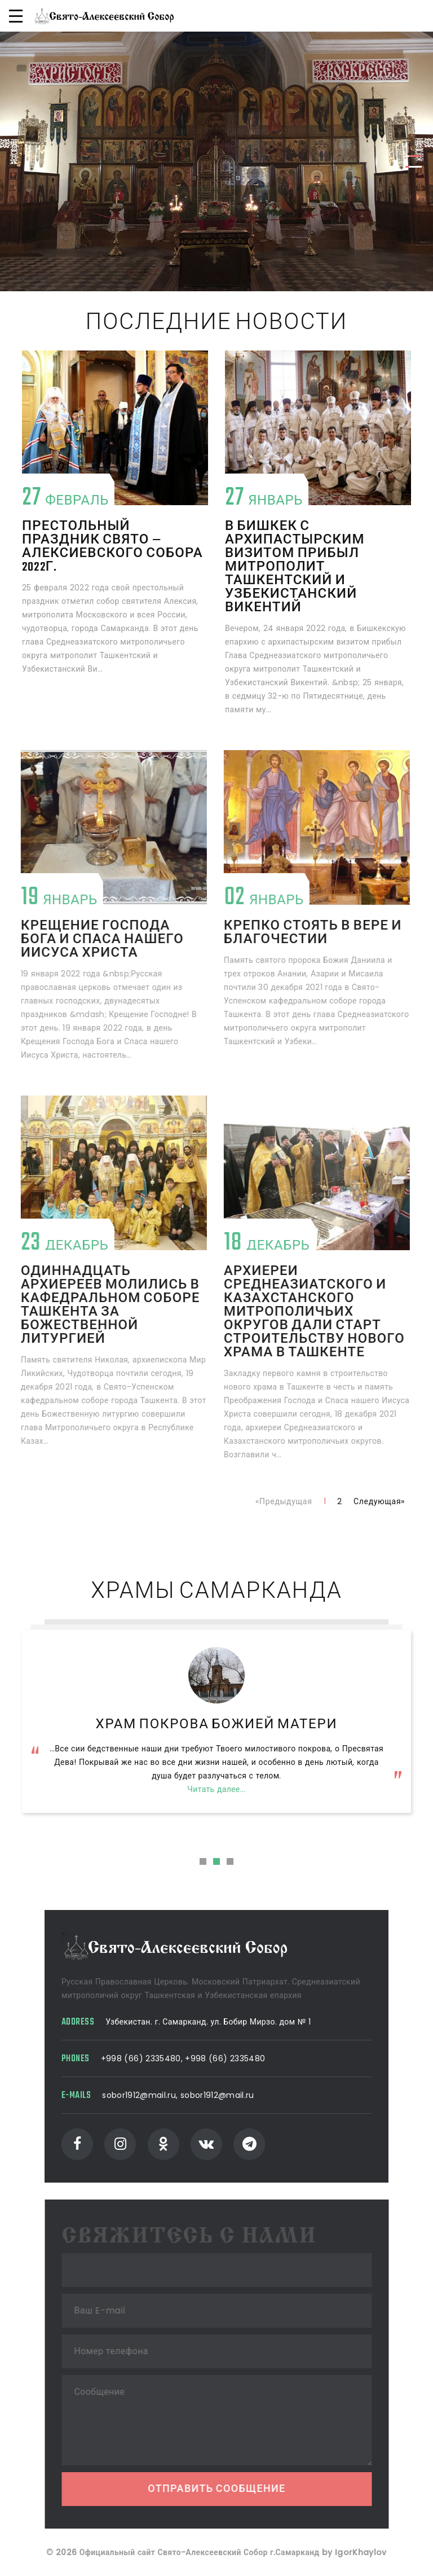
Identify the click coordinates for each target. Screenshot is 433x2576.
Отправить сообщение (230, 2489)
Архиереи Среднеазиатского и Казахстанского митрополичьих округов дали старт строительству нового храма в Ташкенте (295, 1312)
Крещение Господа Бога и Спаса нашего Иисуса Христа (83, 940)
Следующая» (379, 1501)
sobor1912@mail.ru (147, 2095)
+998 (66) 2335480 (149, 2058)
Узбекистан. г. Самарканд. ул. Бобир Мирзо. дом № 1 (216, 2021)
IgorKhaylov (361, 2560)
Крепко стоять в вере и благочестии (294, 933)
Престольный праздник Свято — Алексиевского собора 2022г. (112, 547)
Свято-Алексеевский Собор (217, 1724)
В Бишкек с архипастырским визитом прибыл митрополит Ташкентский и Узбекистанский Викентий (295, 567)
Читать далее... (216, 1816)
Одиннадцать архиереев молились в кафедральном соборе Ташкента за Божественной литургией (91, 1305)
